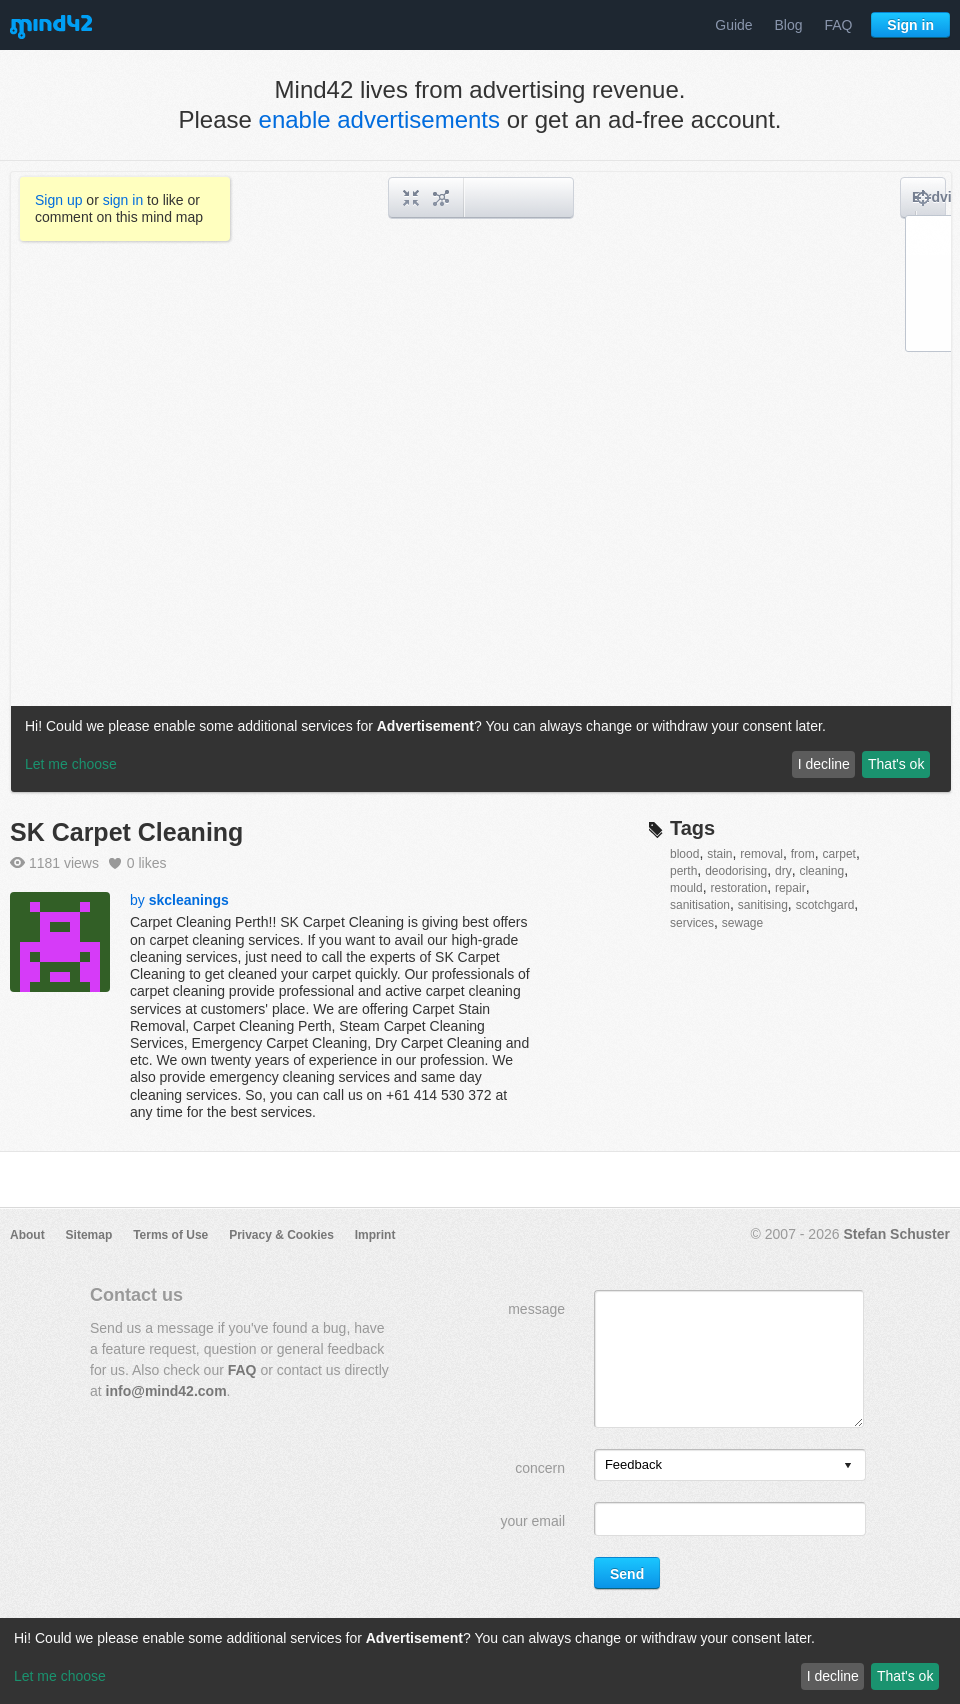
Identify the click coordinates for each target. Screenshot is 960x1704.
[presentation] (848, 1466)
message (536, 1309)
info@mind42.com (166, 1391)
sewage (742, 923)
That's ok (905, 1676)
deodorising (736, 871)
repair (790, 888)
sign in (123, 200)
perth (683, 871)
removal (761, 854)
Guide (733, 25)
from (803, 854)
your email (532, 1521)
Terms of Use (170, 1235)
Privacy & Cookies (281, 1235)
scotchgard (825, 905)
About (27, 1235)
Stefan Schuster (896, 1234)
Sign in (910, 25)
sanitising (763, 905)
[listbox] (730, 1465)
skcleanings (189, 900)
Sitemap (89, 1235)
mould (686, 888)
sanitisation (700, 905)
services (692, 923)
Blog (789, 25)
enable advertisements (379, 119)
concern (540, 1468)
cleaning (821, 871)
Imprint (375, 1235)
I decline (833, 1676)
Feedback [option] (633, 1464)
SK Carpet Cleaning (126, 832)
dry (783, 871)
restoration (738, 888)
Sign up (58, 200)
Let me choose (60, 1676)
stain (719, 854)
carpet (839, 854)
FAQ (838, 25)
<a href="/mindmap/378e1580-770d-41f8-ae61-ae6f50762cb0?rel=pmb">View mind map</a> (481, 482)
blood (684, 854)
